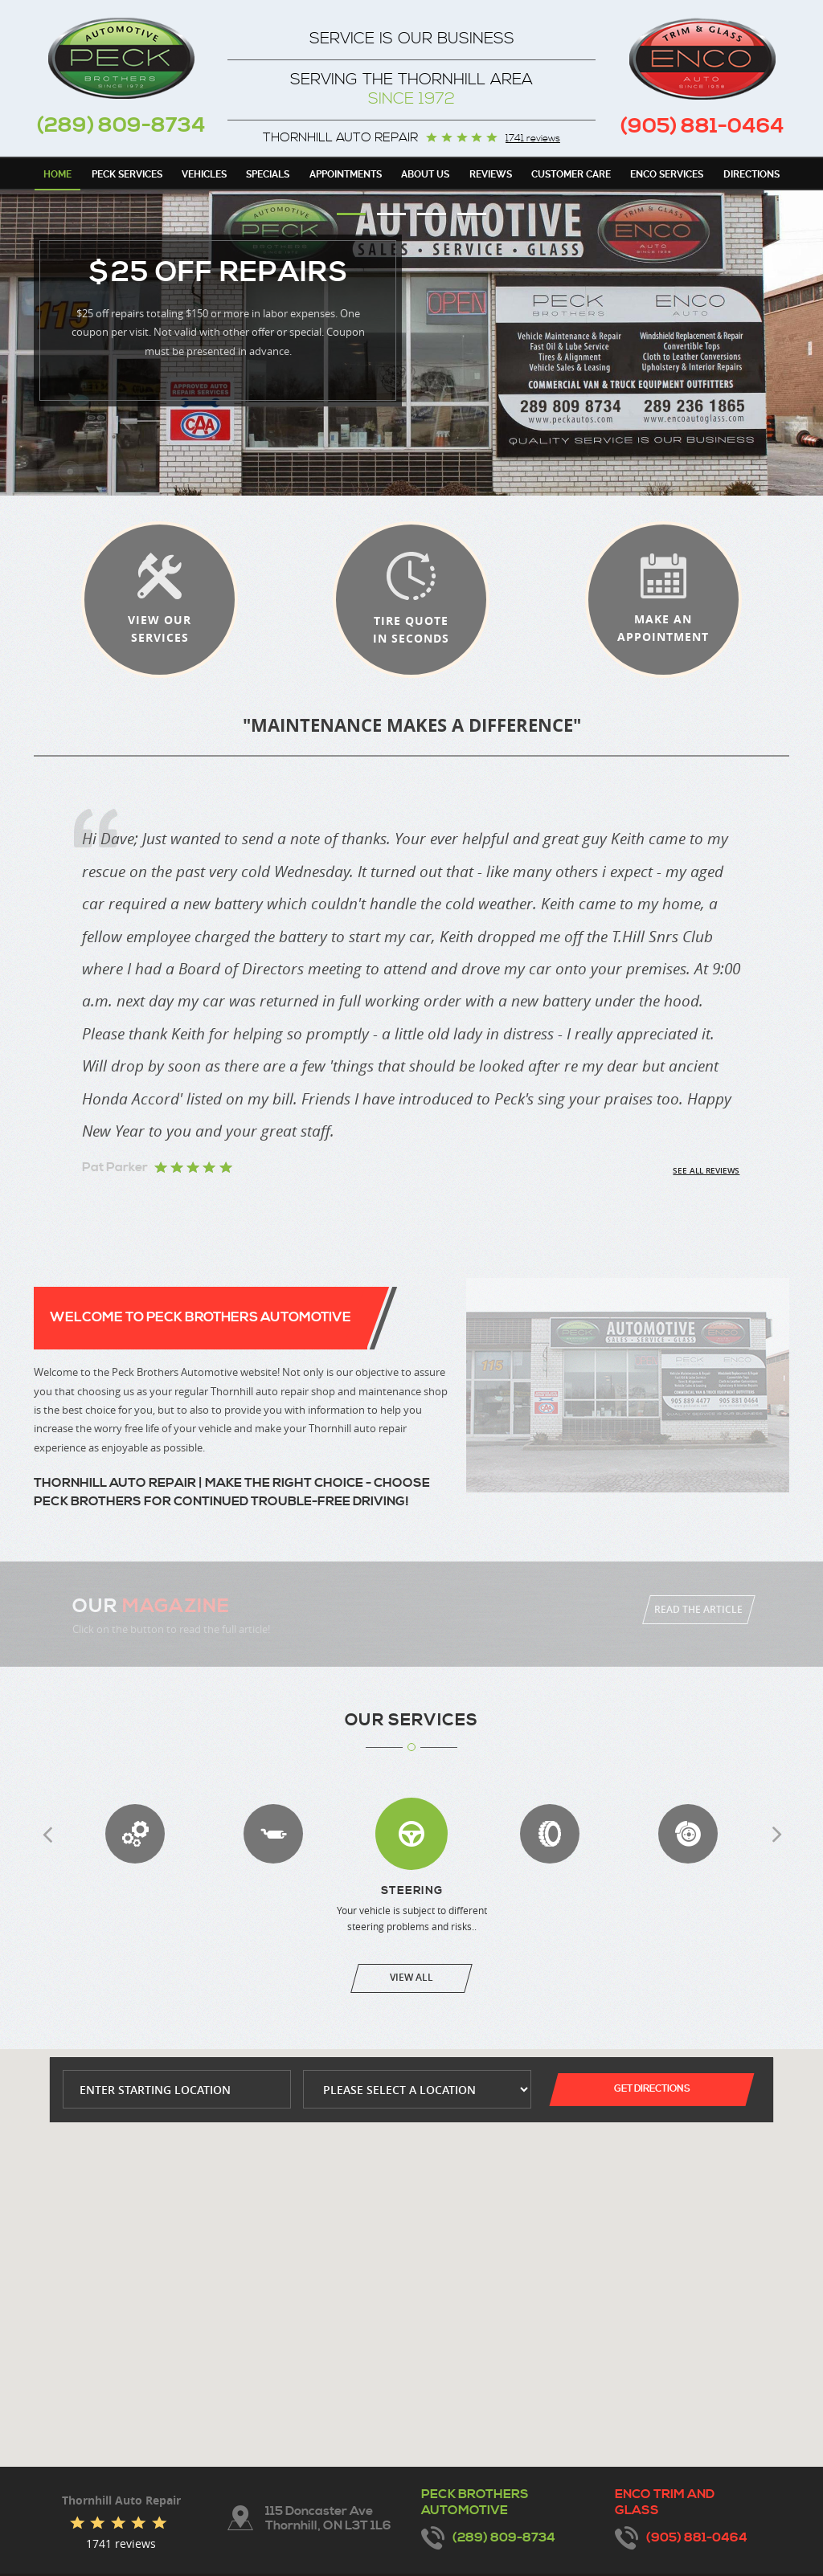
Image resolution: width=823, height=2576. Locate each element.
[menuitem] (57, 173)
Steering (411, 1834)
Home (57, 174)
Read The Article (698, 1609)
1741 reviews (533, 139)
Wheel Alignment (549, 1834)
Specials (267, 174)
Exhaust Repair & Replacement (273, 1834)
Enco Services (666, 174)
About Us (425, 174)
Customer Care (571, 174)
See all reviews (706, 1171)
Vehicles (204, 174)
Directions (751, 174)
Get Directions (652, 2089)
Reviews (490, 174)
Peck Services (127, 174)
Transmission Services (135, 1834)
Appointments (345, 174)
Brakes (688, 1834)
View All (411, 1977)
